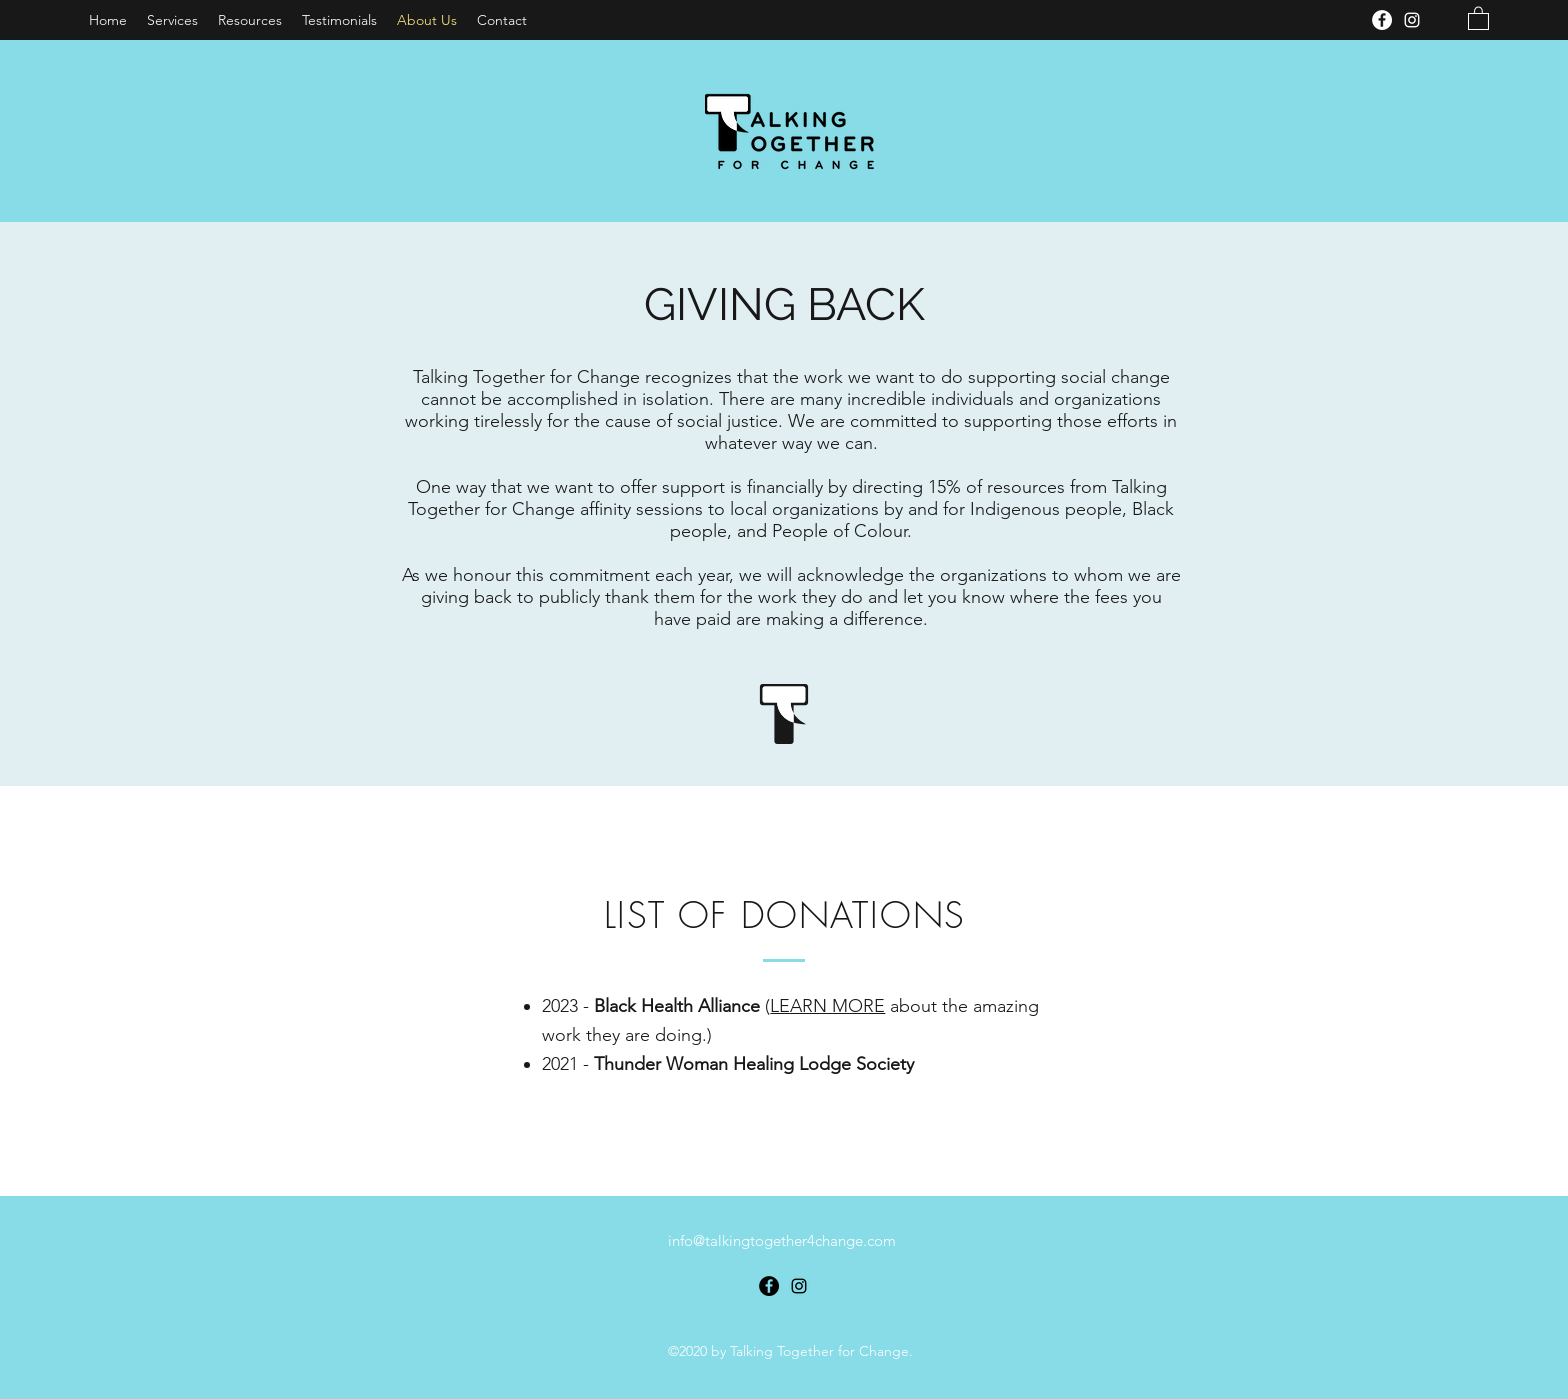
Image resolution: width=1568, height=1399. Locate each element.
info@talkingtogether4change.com (782, 1240)
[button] (1478, 17)
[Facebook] (1382, 20)
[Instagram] (1412, 20)
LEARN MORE (827, 1006)
